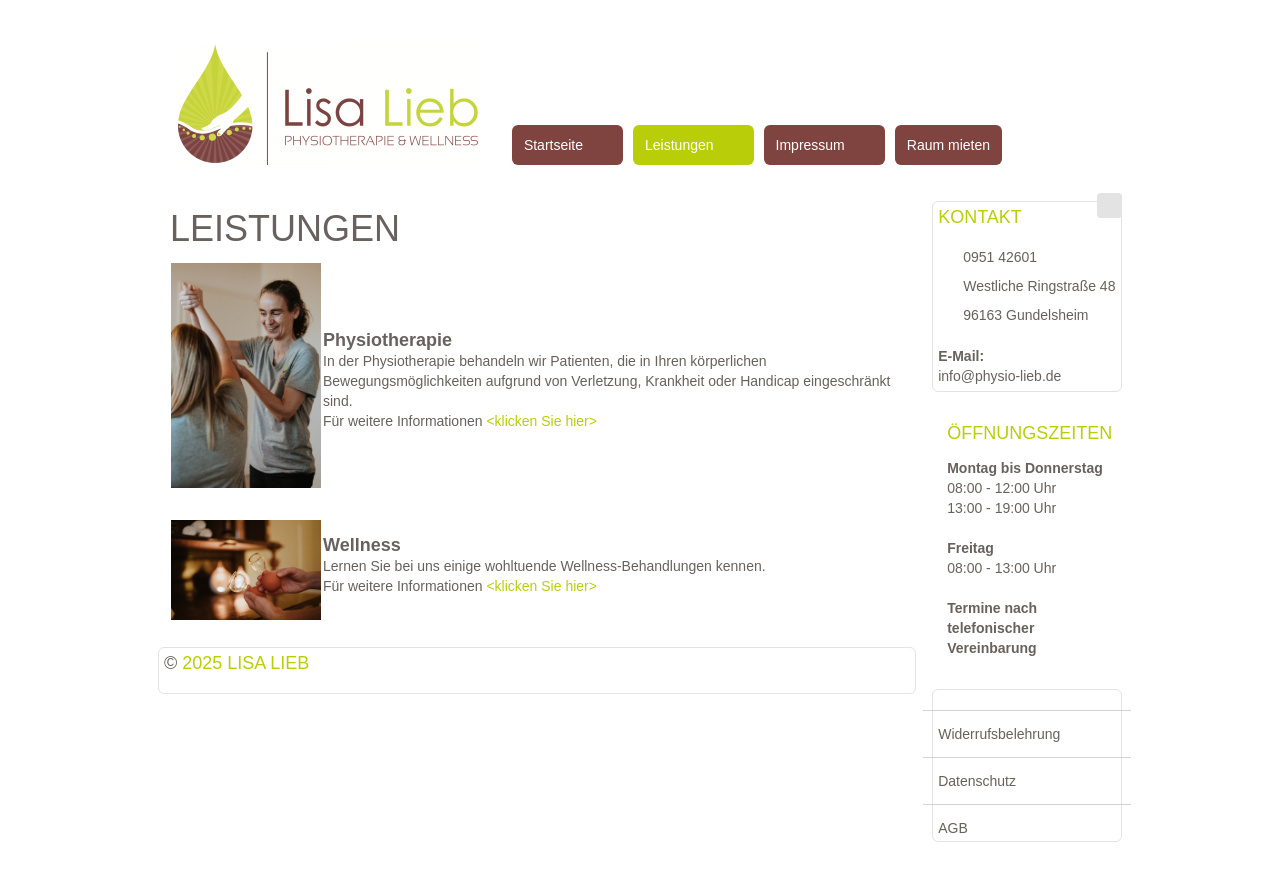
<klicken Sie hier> (541, 421)
